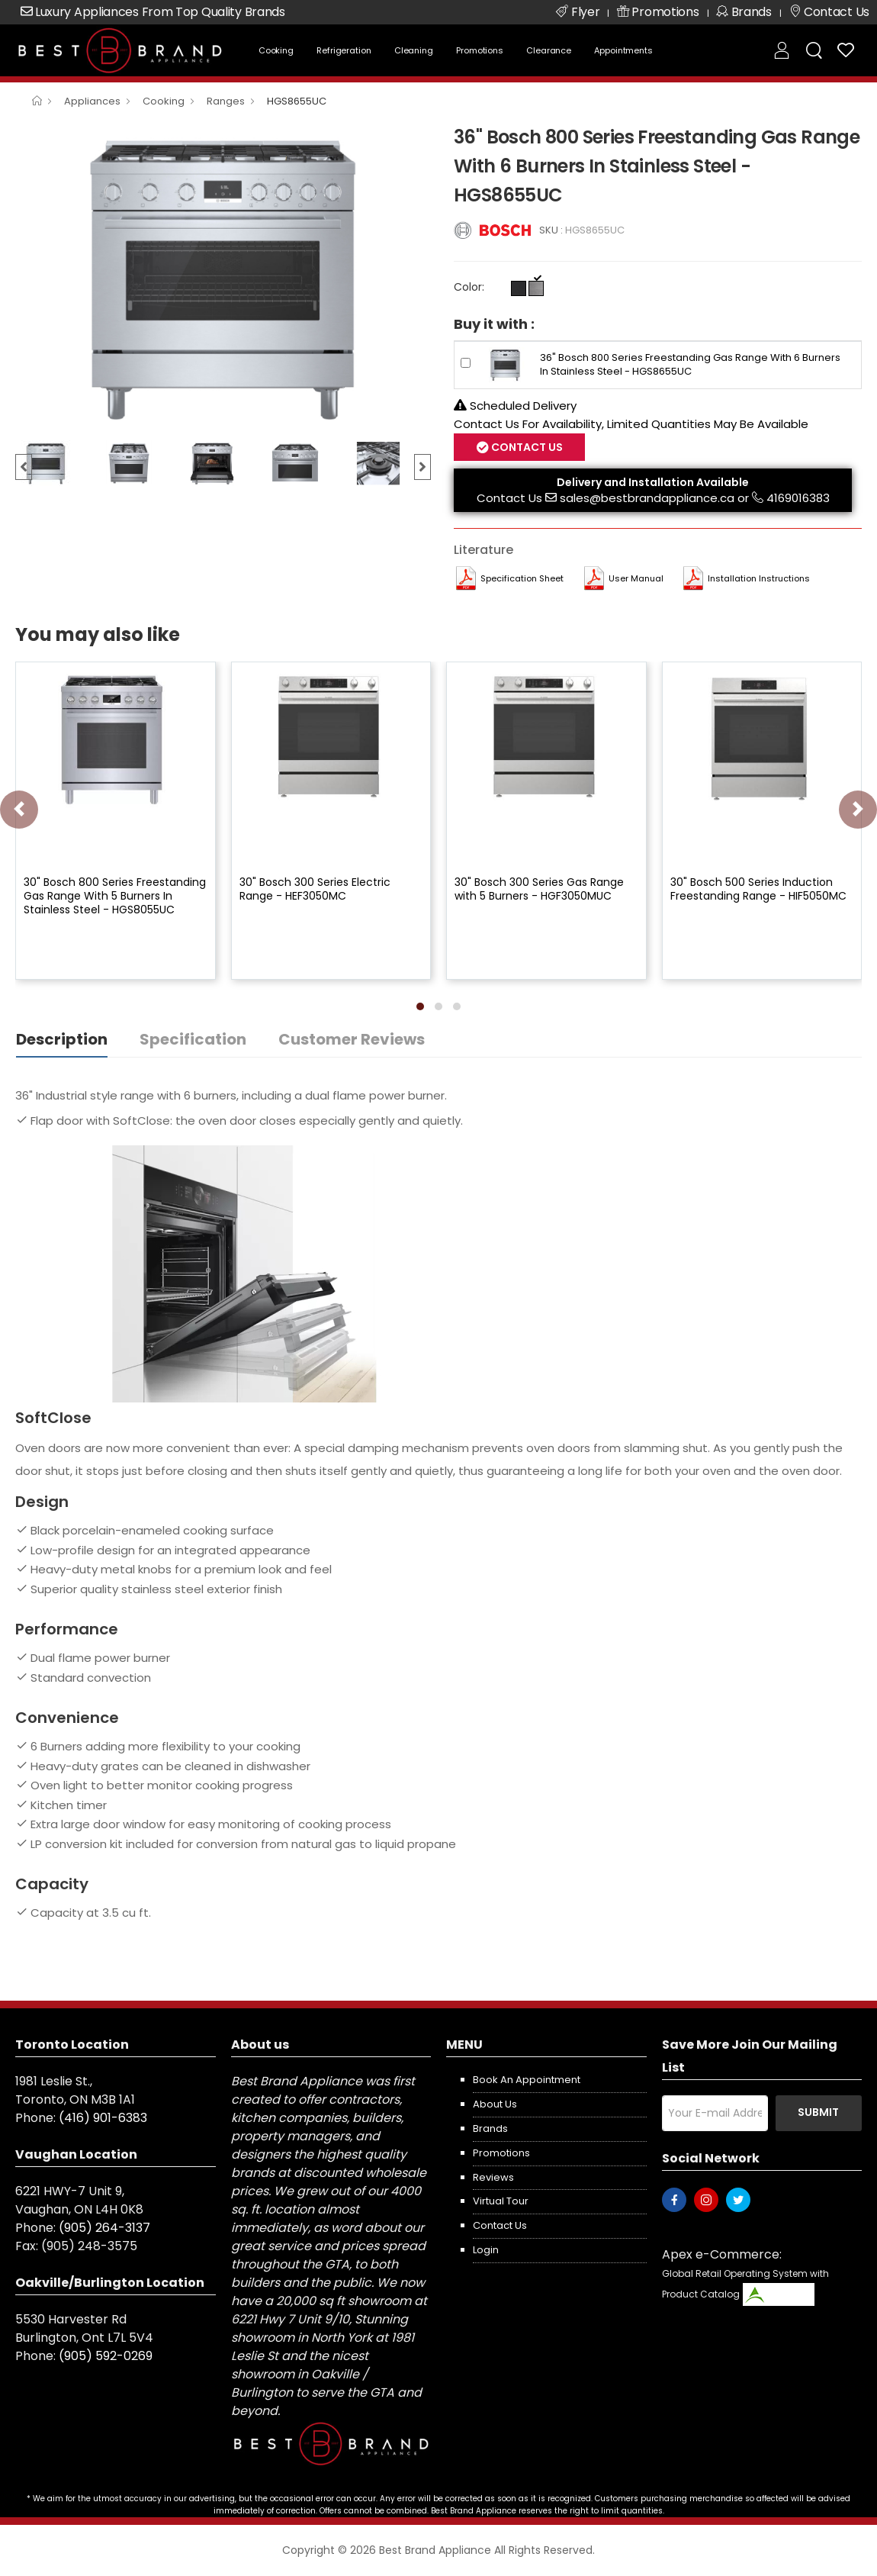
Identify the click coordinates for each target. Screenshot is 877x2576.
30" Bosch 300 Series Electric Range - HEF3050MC (314, 888)
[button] (420, 1006)
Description (62, 1039)
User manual (636, 578)
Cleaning (413, 50)
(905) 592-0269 (106, 2356)
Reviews (493, 2177)
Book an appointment (526, 2079)
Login (486, 2250)
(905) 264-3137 (104, 2227)
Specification (193, 1039)
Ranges (226, 101)
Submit (818, 2112)
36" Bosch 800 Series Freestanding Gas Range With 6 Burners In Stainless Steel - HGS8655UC (690, 364)
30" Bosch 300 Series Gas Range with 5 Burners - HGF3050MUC (539, 888)
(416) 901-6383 (103, 2118)
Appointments (623, 50)
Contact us (500, 2225)
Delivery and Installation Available (653, 482)
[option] (223, 277)
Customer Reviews (351, 1039)
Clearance (548, 50)
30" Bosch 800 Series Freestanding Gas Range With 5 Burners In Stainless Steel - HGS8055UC (115, 895)
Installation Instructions (759, 578)
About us (495, 2104)
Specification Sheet (522, 578)
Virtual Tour (500, 2201)
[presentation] (19, 810)
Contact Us (526, 447)
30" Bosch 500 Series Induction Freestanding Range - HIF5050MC (758, 888)
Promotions (479, 50)
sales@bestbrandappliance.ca (647, 498)
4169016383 (798, 498)
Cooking (276, 50)
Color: (469, 287)
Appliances (92, 101)
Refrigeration (343, 50)
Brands (490, 2128)
